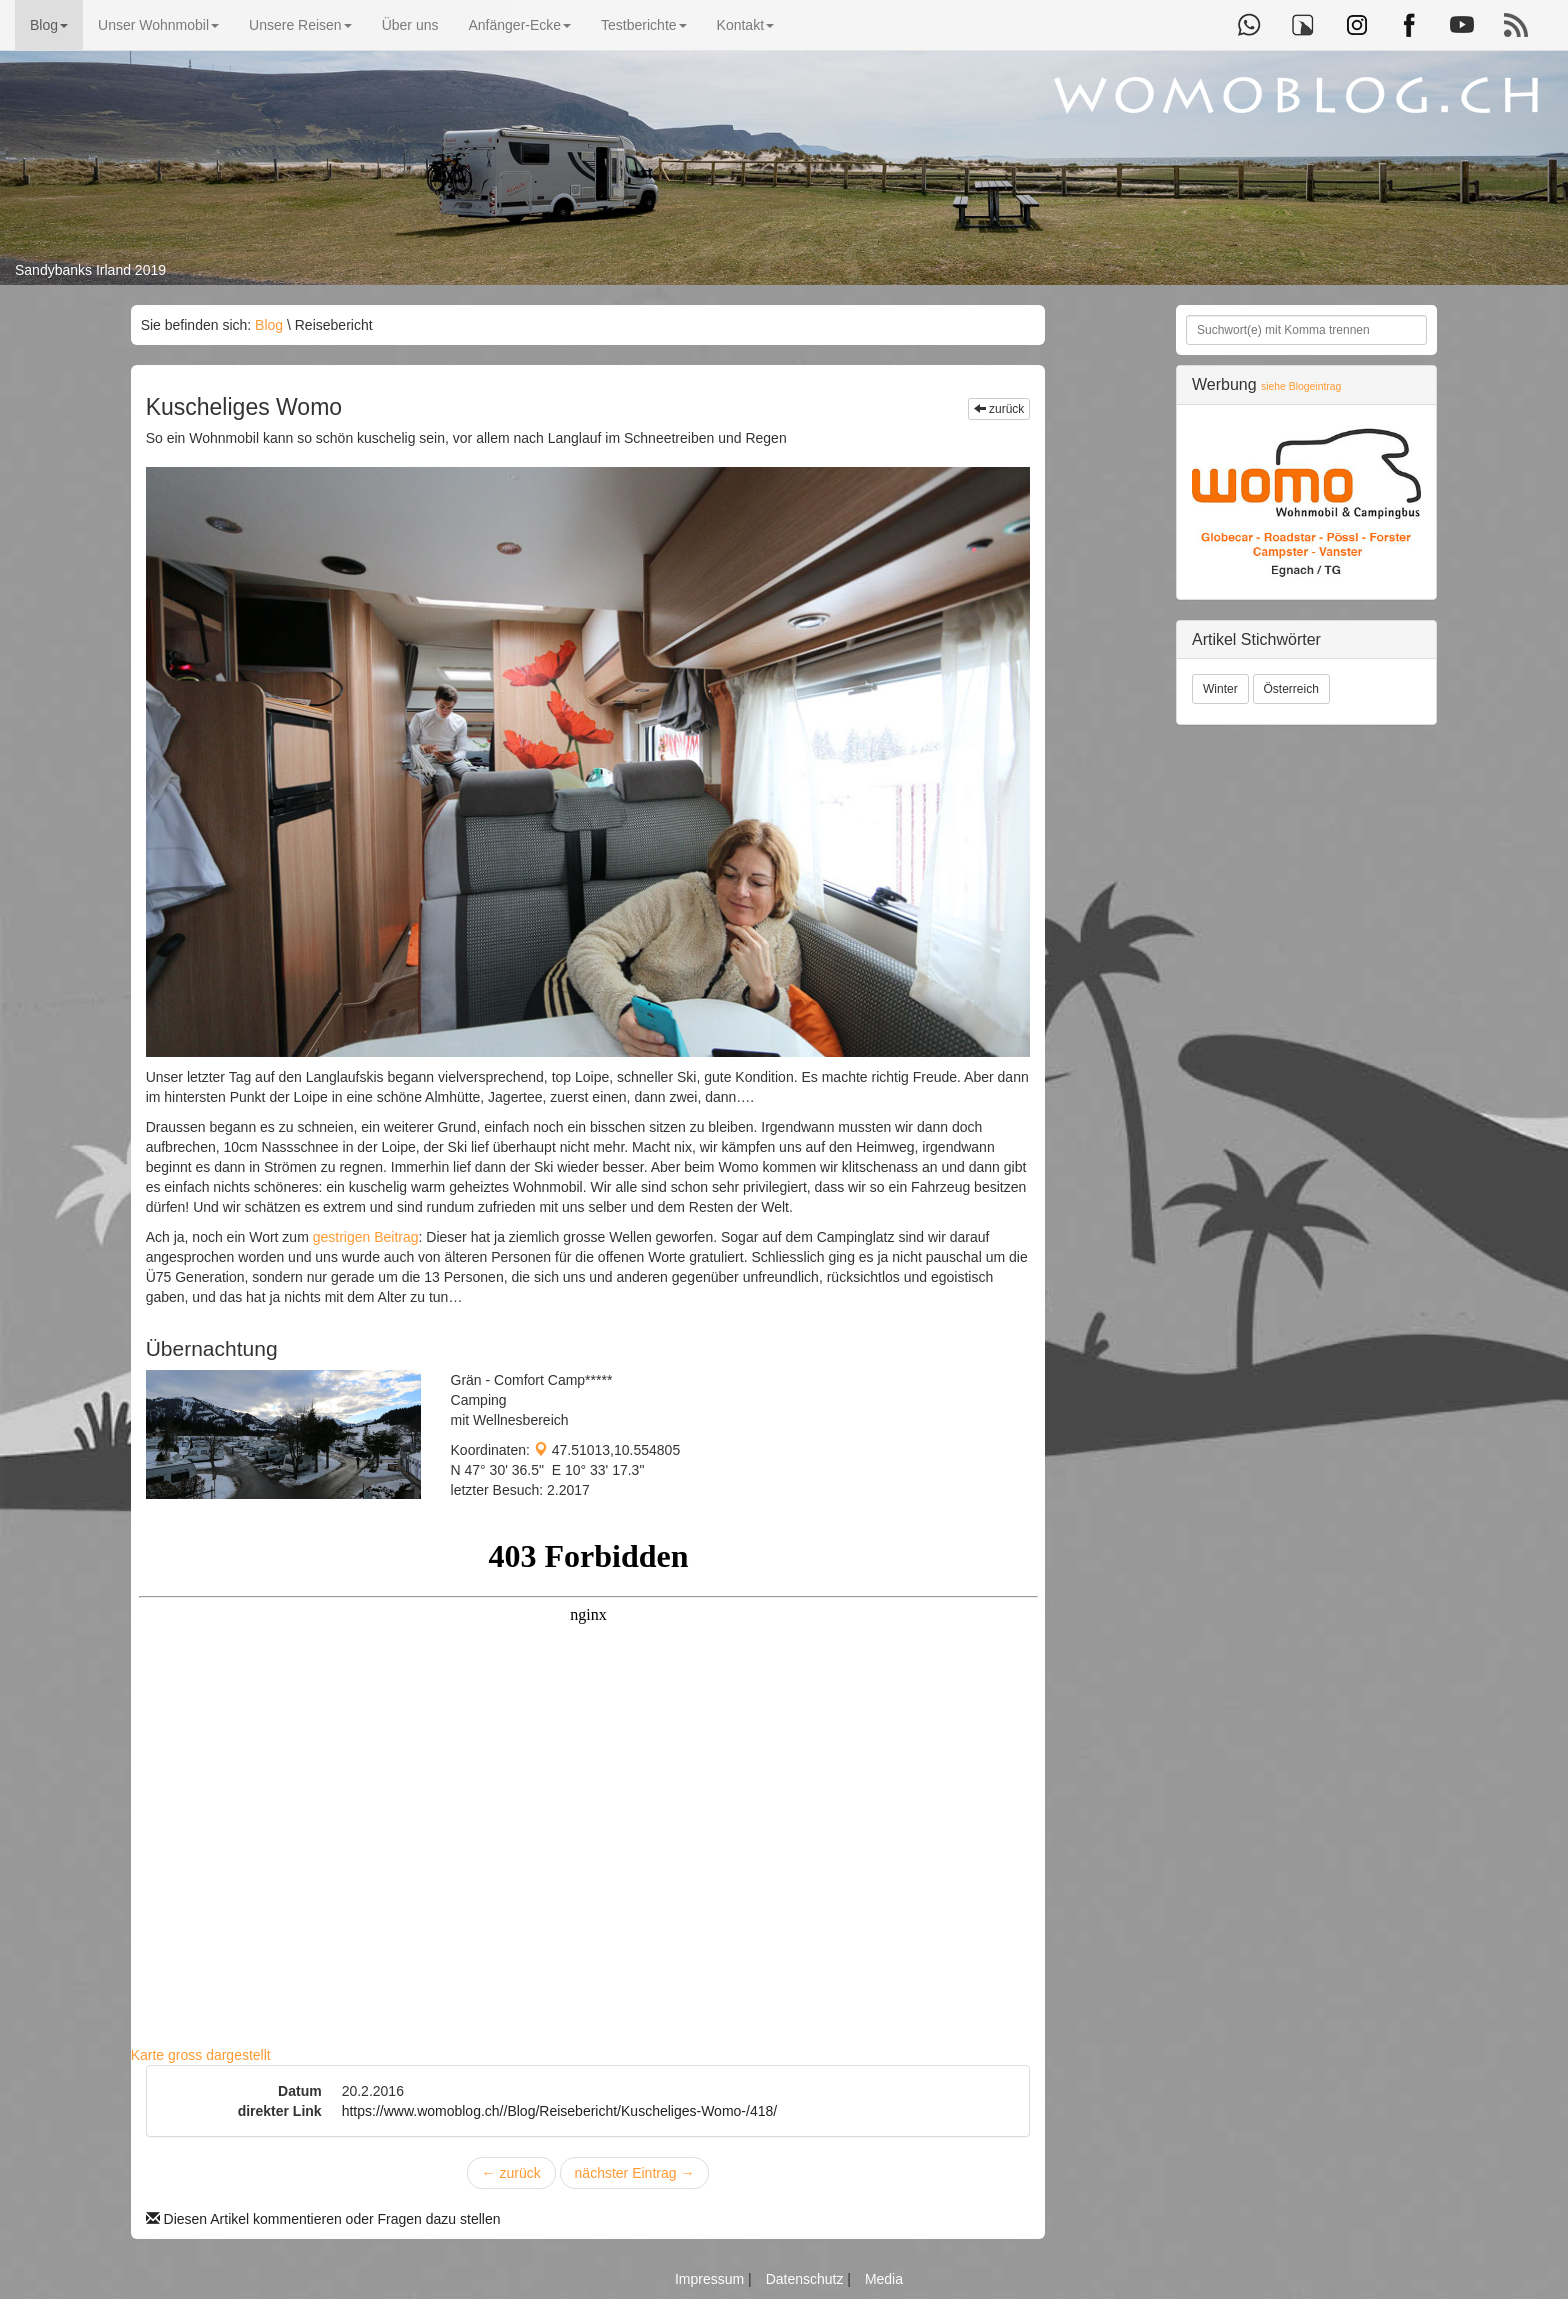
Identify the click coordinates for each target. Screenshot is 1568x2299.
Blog (49, 25)
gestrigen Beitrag (366, 1237)
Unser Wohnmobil (158, 25)
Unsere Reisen (300, 25)
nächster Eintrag (635, 2173)
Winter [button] (1220, 689)
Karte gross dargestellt (201, 2055)
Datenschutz (807, 2279)
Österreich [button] (1291, 689)
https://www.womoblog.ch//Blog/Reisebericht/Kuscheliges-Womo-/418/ (560, 2111)
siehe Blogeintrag (1301, 386)
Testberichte (643, 25)
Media (884, 2279)
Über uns (410, 25)
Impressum (711, 2279)
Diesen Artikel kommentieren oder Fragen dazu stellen (323, 2219)
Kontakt (745, 25)
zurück (999, 409)
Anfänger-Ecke (519, 25)
